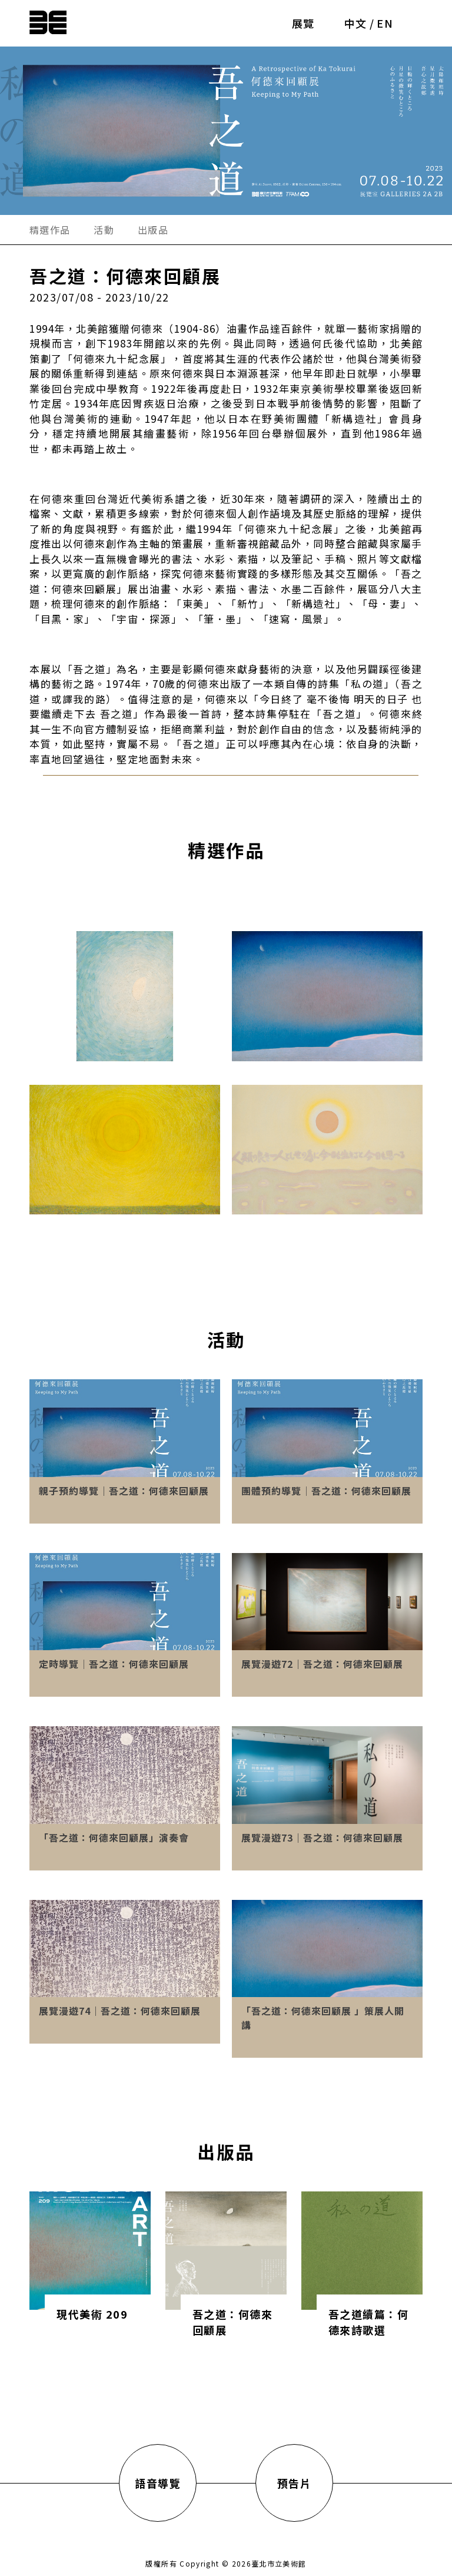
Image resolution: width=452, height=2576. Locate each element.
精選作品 (49, 230)
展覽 (303, 23)
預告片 (294, 2483)
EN (385, 23)
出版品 (153, 230)
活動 (104, 230)
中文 (355, 23)
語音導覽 (158, 2483)
